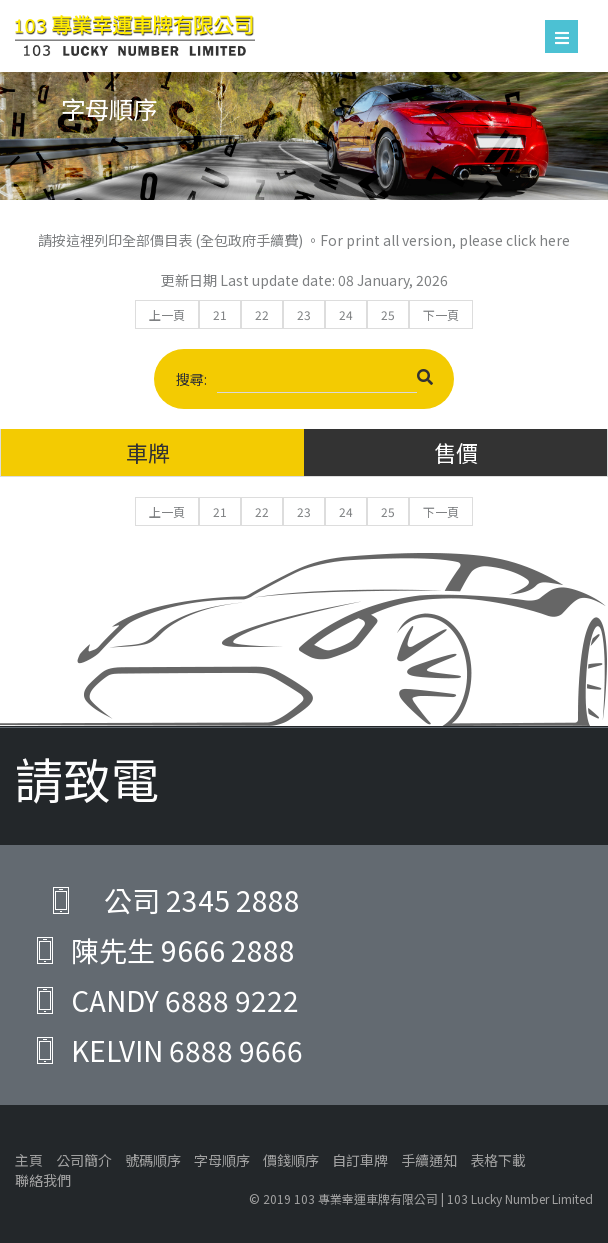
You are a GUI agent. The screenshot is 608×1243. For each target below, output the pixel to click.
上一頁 (167, 314)
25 (388, 314)
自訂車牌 (360, 1160)
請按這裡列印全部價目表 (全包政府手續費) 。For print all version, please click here (304, 240)
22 (262, 314)
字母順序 (222, 1160)
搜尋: (304, 381)
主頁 (29, 1160)
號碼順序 (153, 1160)
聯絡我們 (43, 1180)
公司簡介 (84, 1160)
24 (346, 314)
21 (220, 314)
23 (304, 314)
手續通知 (429, 1160)
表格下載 (498, 1160)
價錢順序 (291, 1160)
